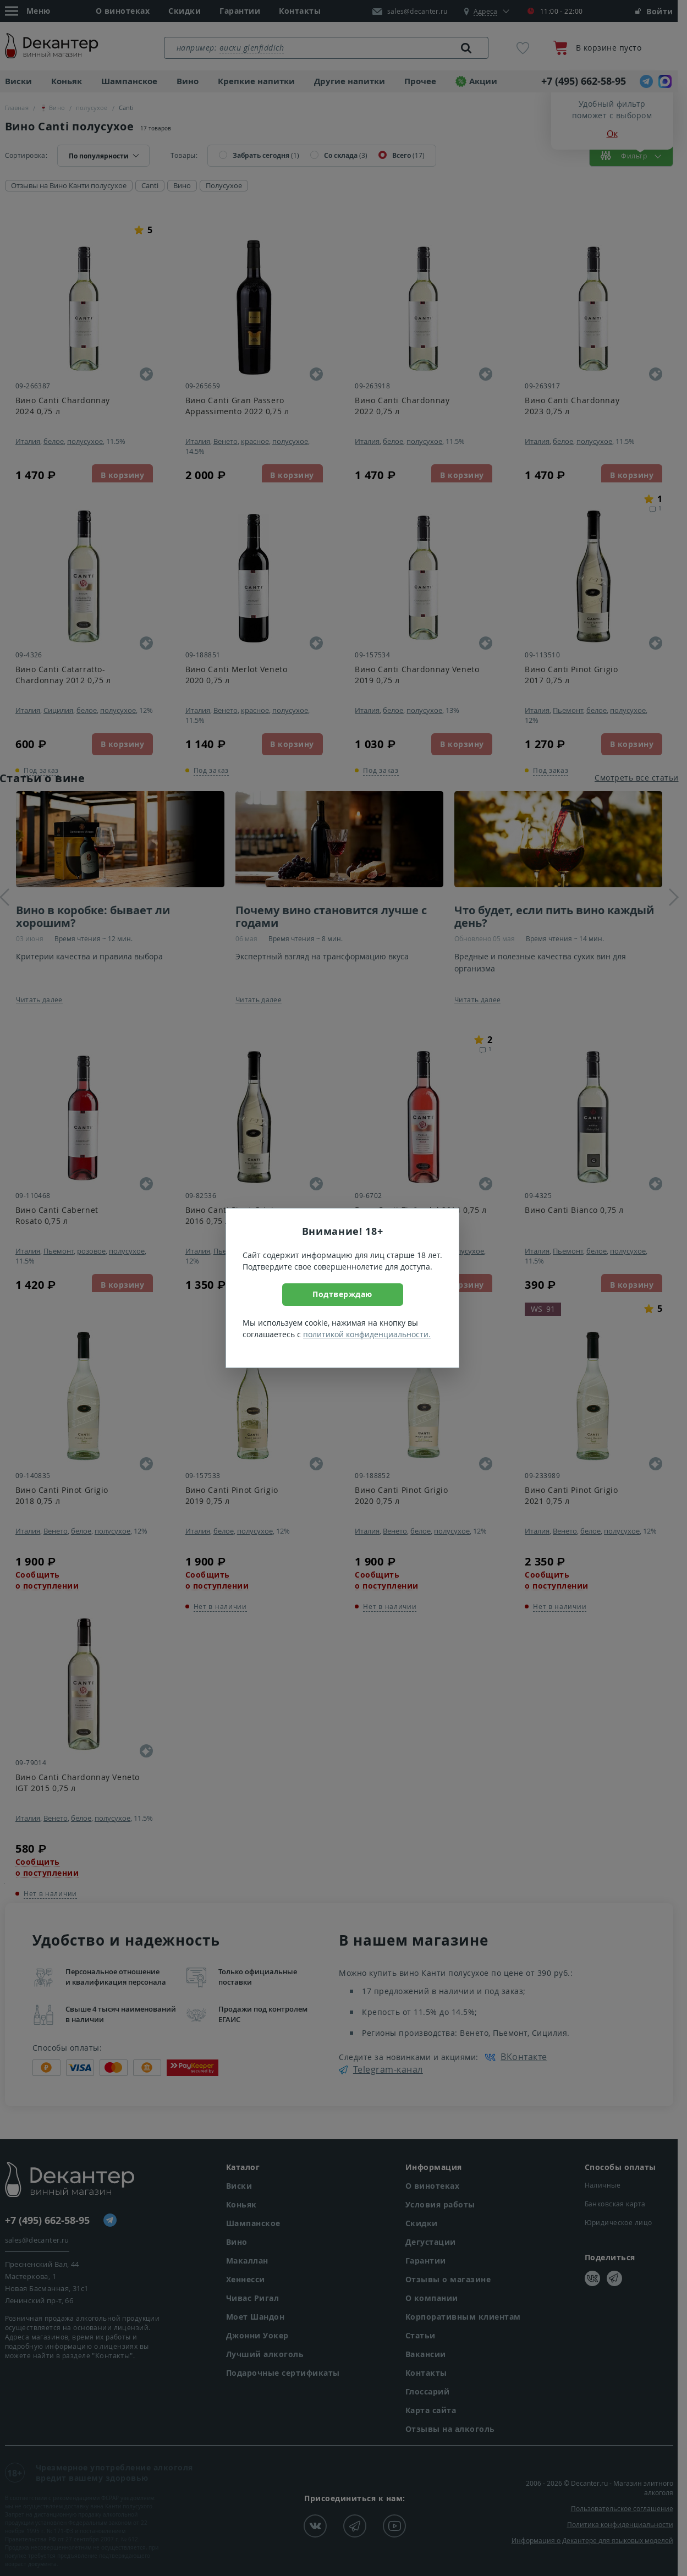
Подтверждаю (342, 1294)
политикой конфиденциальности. (367, 1334)
